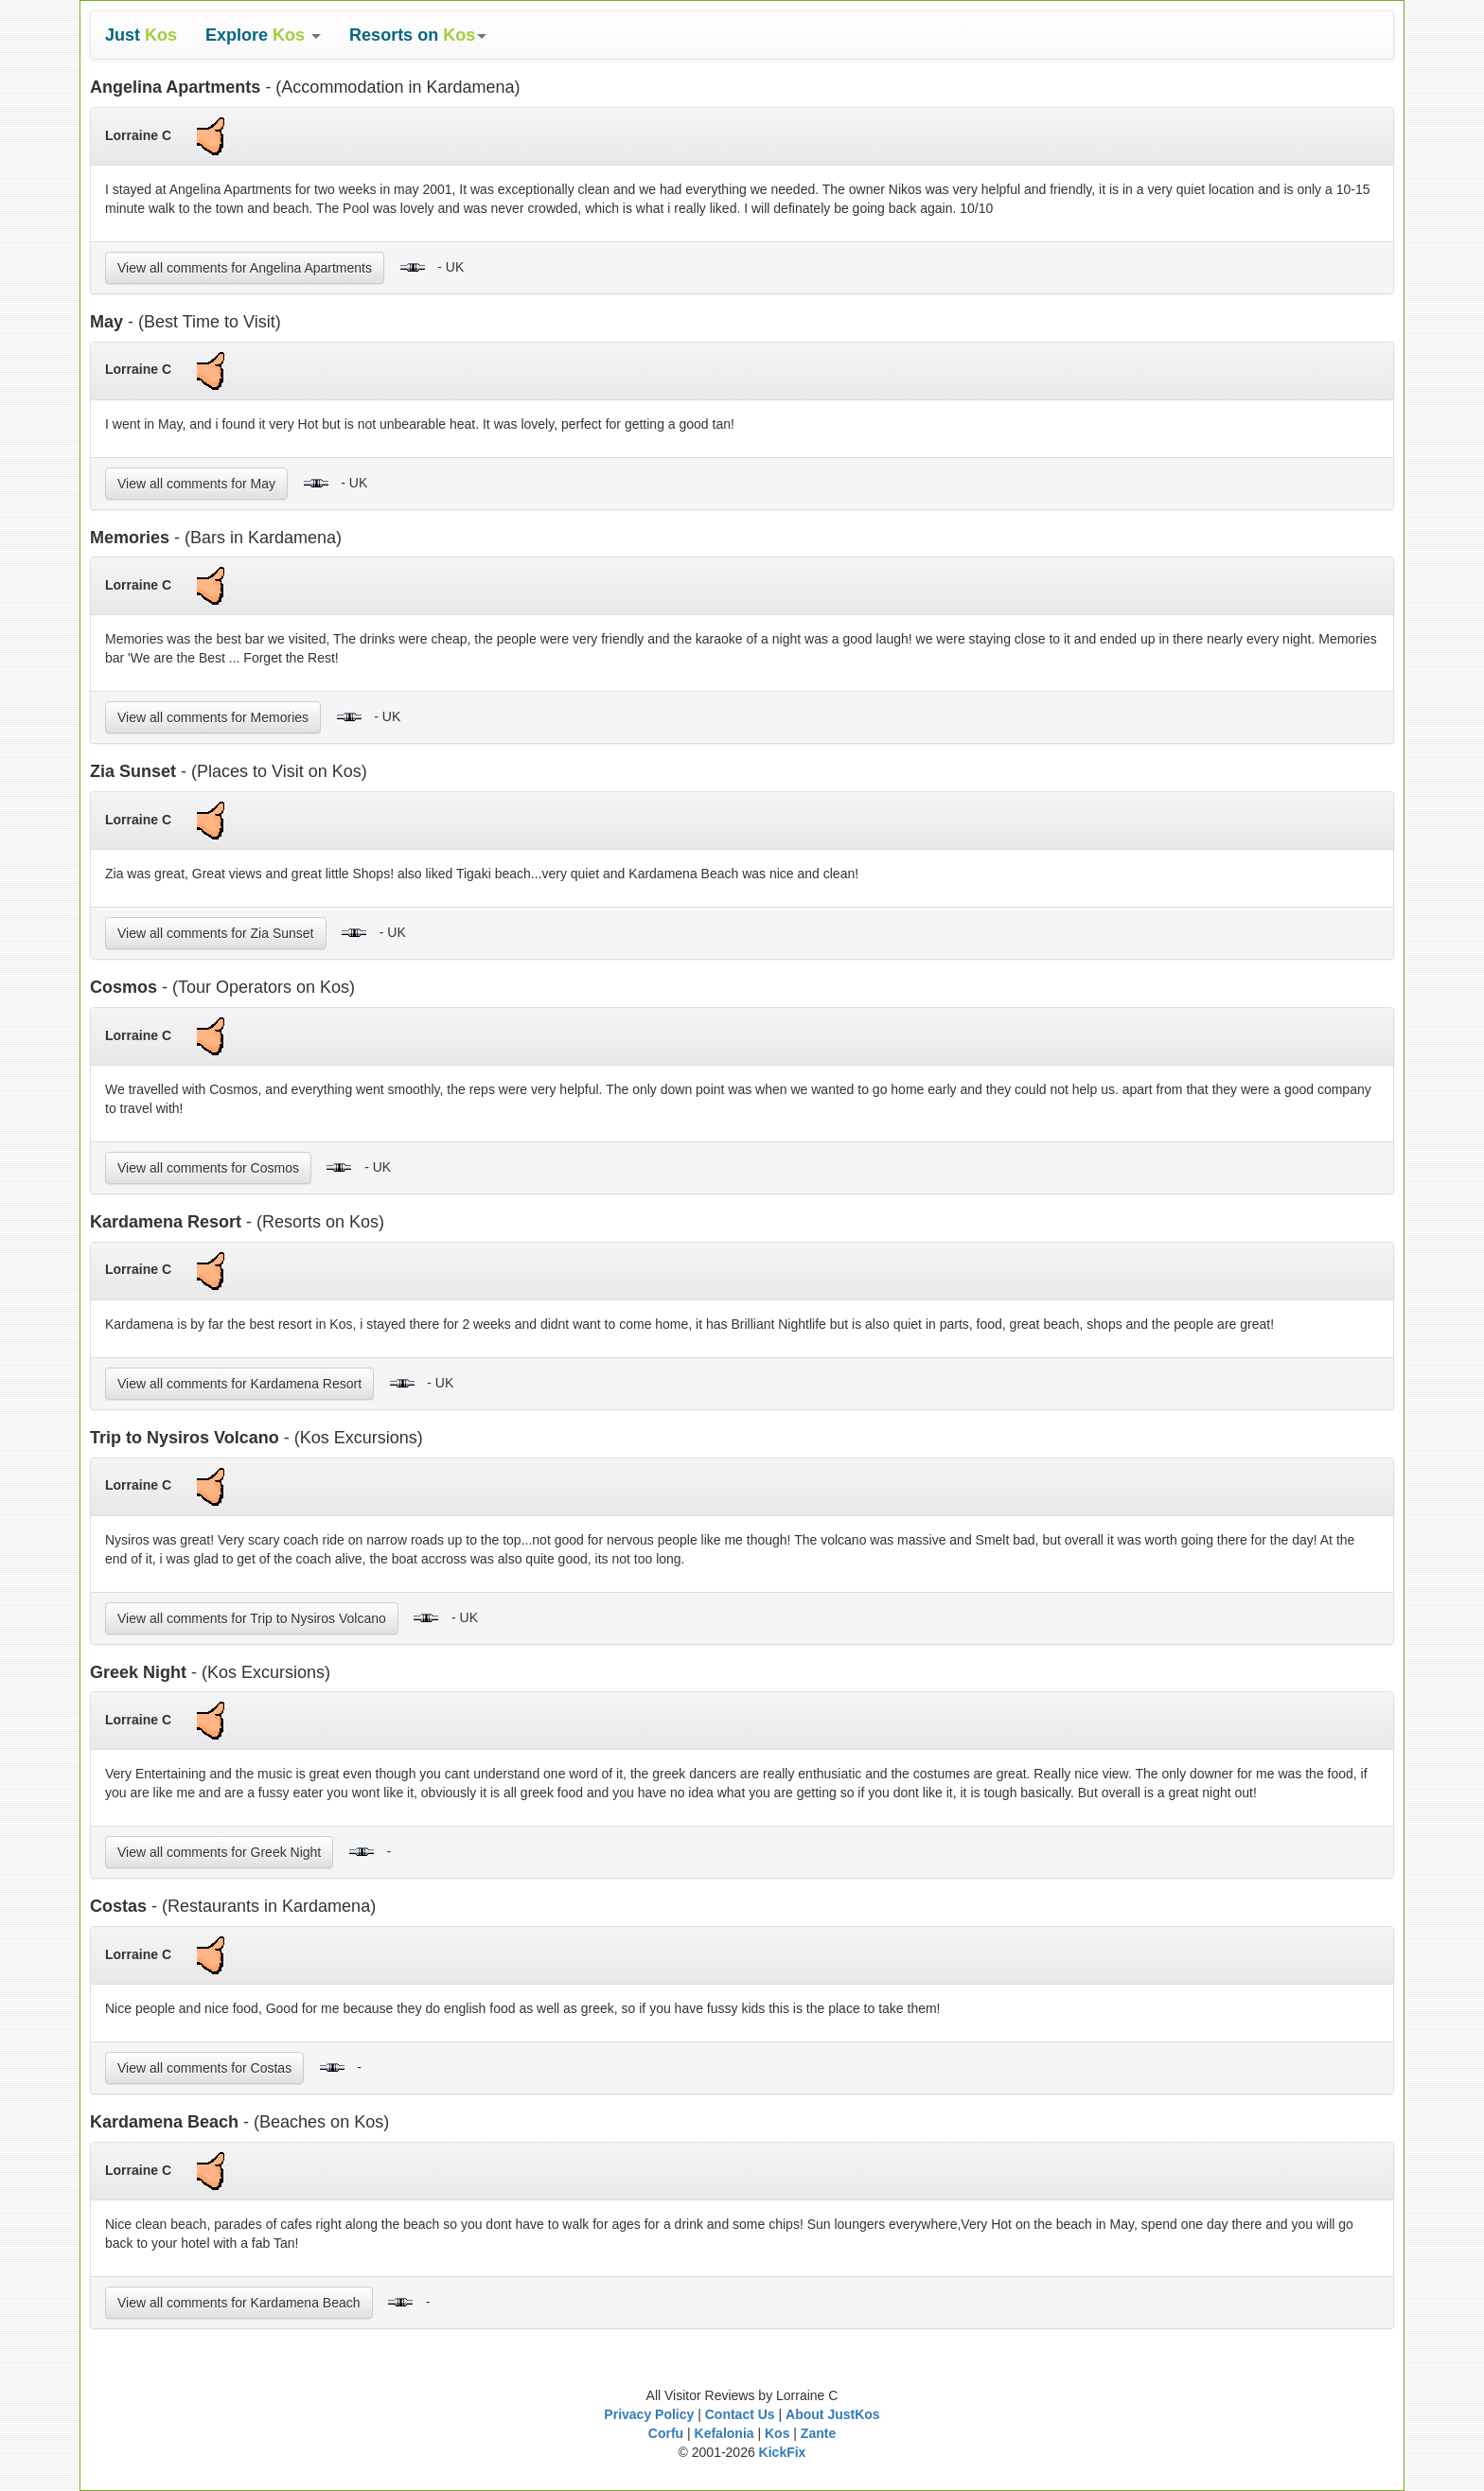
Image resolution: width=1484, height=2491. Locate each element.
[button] (263, 35)
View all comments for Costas (204, 2068)
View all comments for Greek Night (219, 1852)
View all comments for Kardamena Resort (239, 1383)
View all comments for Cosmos (208, 1167)
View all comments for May (196, 483)
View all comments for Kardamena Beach (239, 2302)
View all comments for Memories (213, 717)
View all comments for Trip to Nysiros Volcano (251, 1618)
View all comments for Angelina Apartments (244, 267)
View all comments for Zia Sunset (215, 933)
